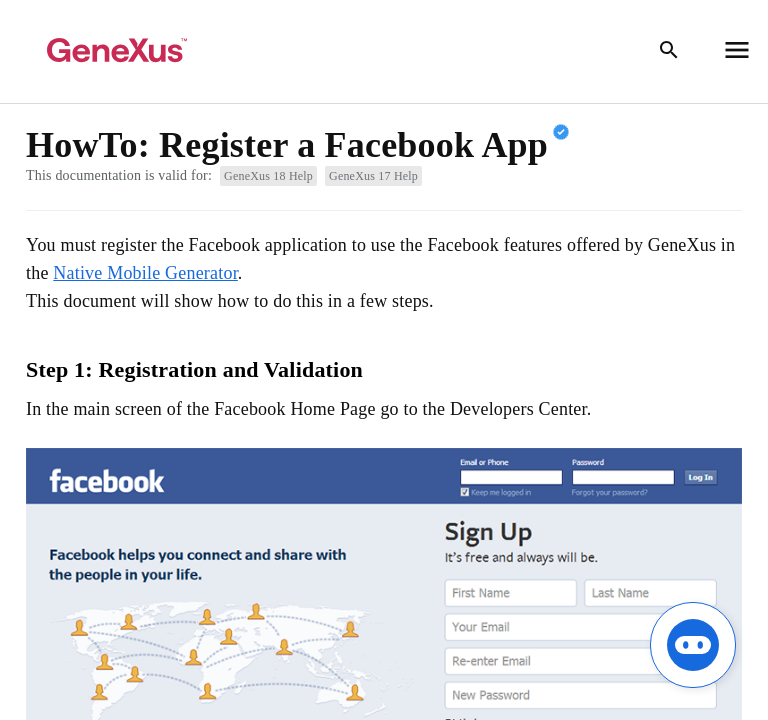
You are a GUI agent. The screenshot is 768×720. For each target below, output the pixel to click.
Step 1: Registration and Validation (194, 369)
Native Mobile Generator (145, 273)
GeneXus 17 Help (373, 176)
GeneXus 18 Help (268, 176)
